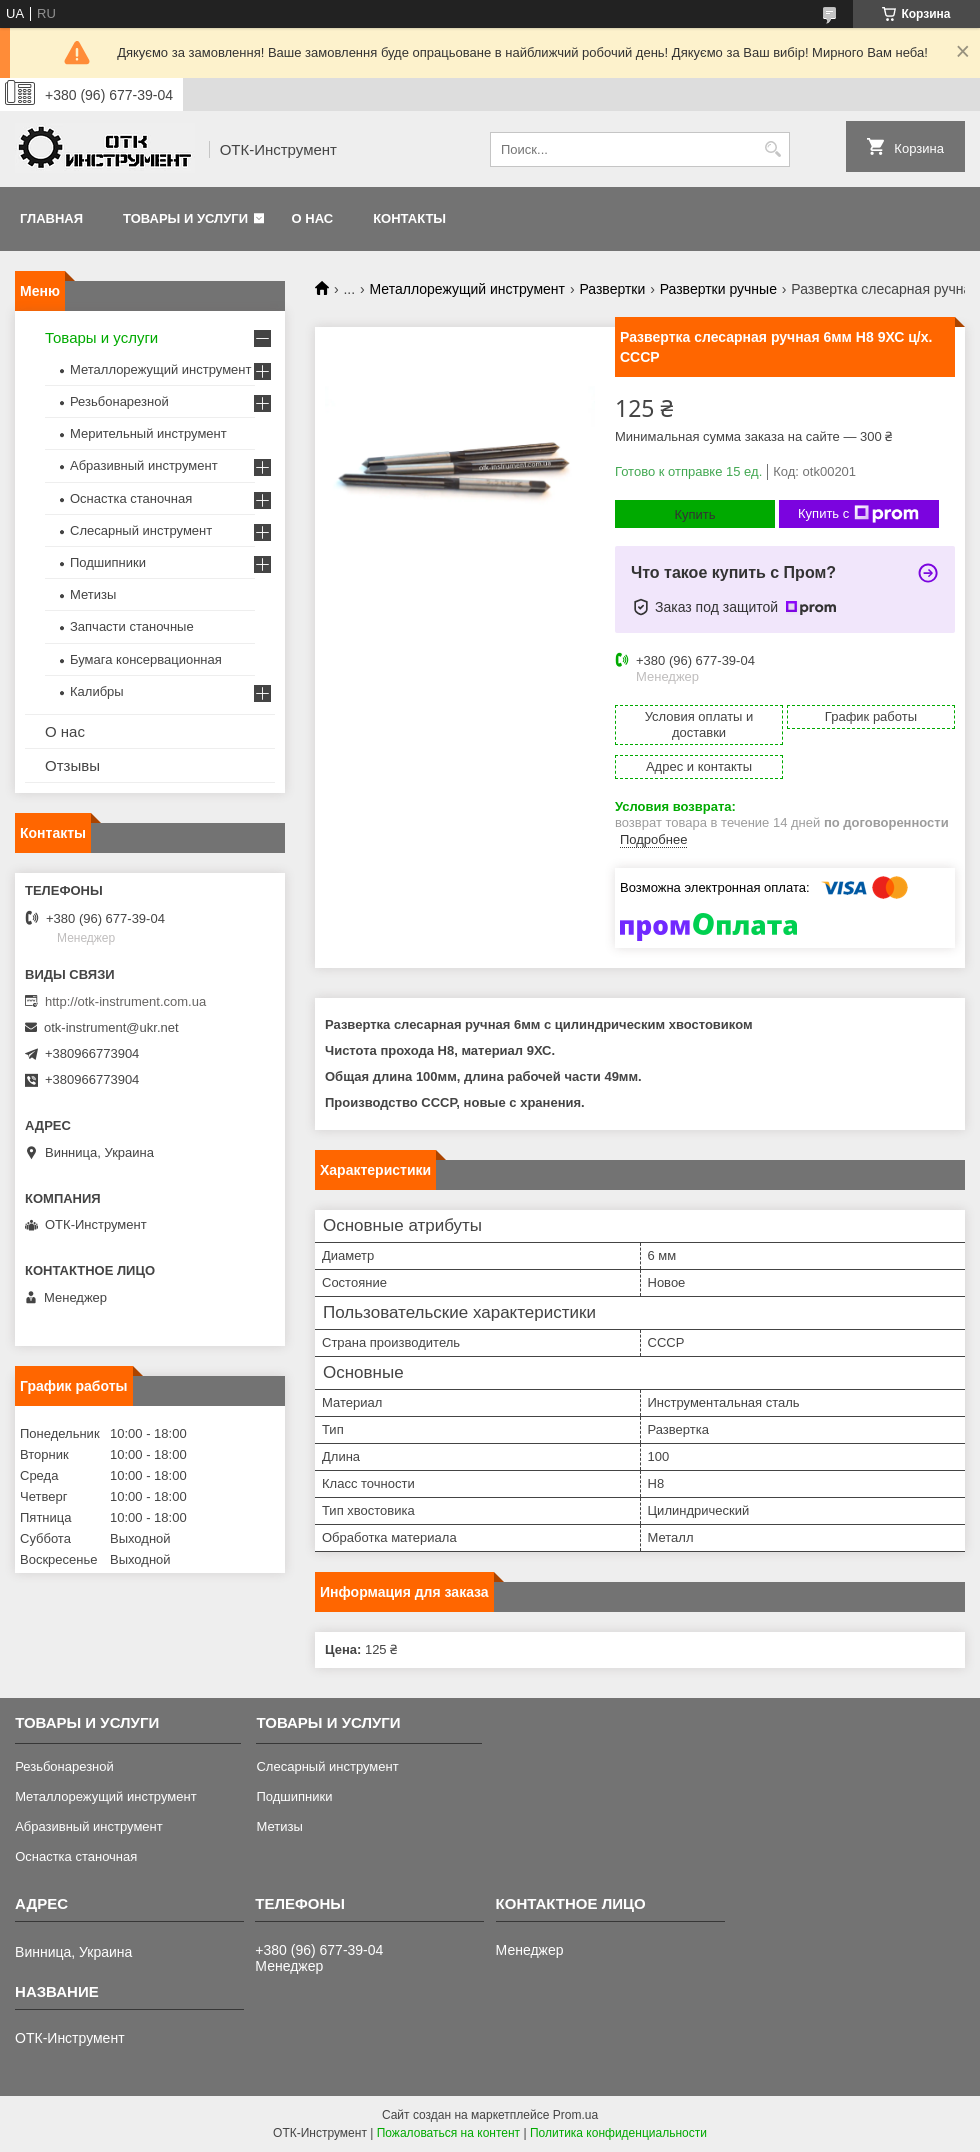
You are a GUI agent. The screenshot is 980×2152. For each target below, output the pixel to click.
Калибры (97, 691)
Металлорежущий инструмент (467, 289)
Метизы (93, 594)
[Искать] (772, 149)
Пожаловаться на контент (448, 2133)
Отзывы (72, 765)
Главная (51, 218)
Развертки (612, 289)
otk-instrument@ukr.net (111, 1027)
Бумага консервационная (146, 659)
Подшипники (108, 562)
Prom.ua (575, 2115)
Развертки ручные (718, 289)
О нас (313, 218)
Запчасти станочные (132, 626)
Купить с (858, 514)
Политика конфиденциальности (618, 2133)
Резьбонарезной (119, 401)
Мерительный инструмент (148, 433)
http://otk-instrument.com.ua (125, 1001)
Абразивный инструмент (144, 465)
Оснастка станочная (131, 498)
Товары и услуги (185, 218)
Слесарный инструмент (141, 530)
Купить (694, 514)
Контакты (409, 218)
